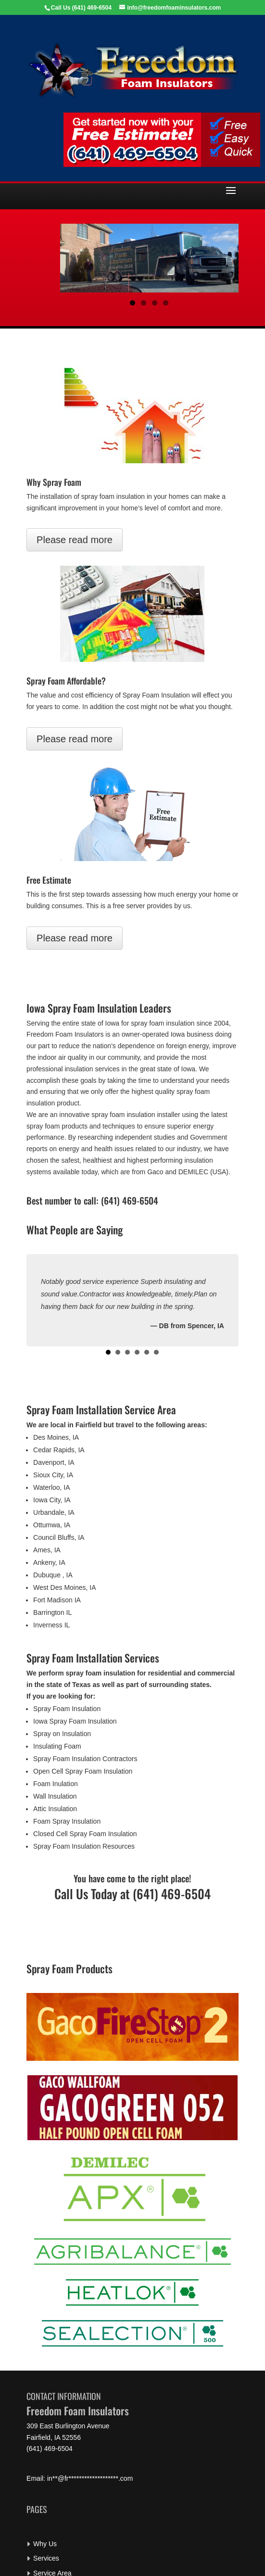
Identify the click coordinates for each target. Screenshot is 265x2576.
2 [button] (143, 302)
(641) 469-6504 (92, 7)
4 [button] (165, 302)
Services (46, 2558)
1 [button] (132, 302)
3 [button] (154, 302)
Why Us (45, 2544)
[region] (149, 258)
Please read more (75, 539)
